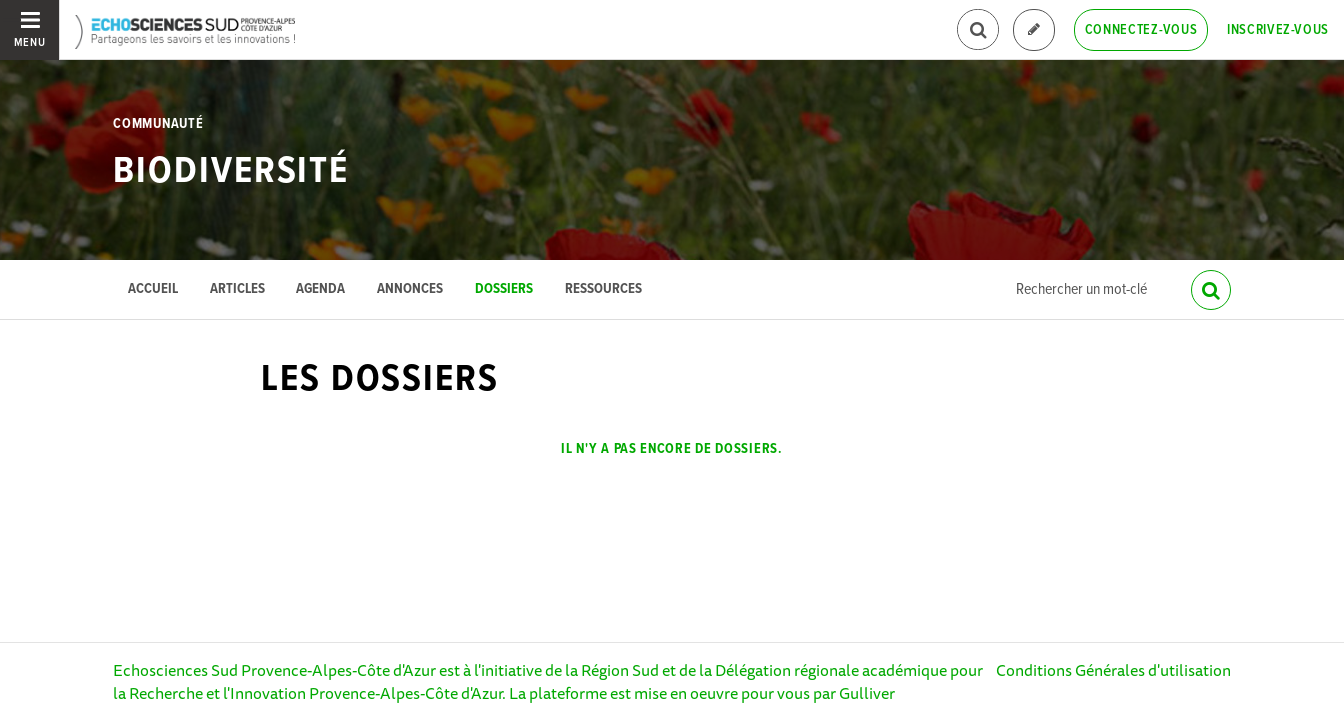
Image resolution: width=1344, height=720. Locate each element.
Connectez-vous (1141, 30)
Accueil (153, 289)
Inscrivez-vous (1278, 30)
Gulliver (867, 693)
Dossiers (504, 289)
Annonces (410, 289)
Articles (237, 289)
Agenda (320, 289)
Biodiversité (231, 172)
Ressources (603, 289)
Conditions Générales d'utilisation (1113, 670)
